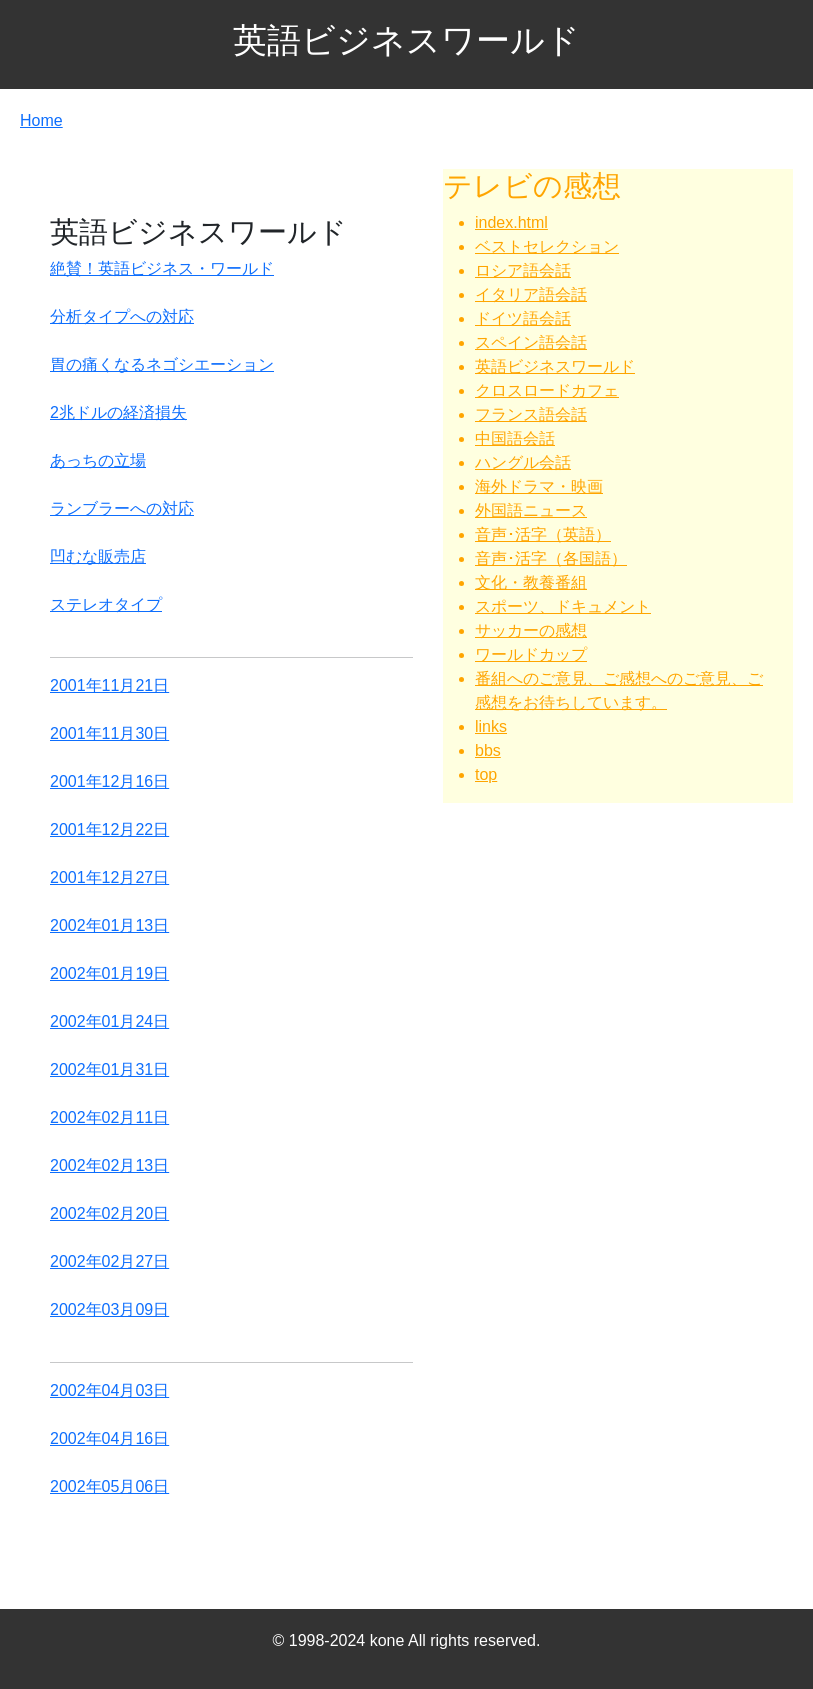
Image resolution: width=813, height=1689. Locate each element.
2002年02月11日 (109, 1117)
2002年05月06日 (109, 1486)
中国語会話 (515, 438)
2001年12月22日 (109, 829)
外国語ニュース (531, 510)
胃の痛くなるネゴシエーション (162, 364)
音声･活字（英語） (543, 534)
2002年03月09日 (109, 1309)
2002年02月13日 (109, 1165)
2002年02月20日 (109, 1213)
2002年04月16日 (109, 1438)
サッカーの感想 (531, 630)
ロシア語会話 (523, 270)
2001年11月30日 (109, 733)
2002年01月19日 (109, 973)
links (491, 726)
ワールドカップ (531, 654)
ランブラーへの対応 (122, 508)
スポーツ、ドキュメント (563, 606)
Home (41, 120)
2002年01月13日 (109, 925)
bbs (488, 750)
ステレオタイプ (106, 604)
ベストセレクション (547, 246)
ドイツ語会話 (523, 318)
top (486, 774)
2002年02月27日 (109, 1261)
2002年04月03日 (109, 1390)
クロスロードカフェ (547, 390)
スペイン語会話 (531, 342)
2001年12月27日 (109, 877)
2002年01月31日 (109, 1069)
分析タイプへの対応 (122, 316)
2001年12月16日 (109, 781)
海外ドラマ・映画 (539, 486)
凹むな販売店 (98, 556)
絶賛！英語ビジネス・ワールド (162, 268)
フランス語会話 (531, 414)
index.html (511, 222)
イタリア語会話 (531, 294)
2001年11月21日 (109, 685)
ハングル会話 (523, 462)
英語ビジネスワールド (555, 366)
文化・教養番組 (531, 582)
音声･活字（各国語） (551, 558)
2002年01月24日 (109, 1021)
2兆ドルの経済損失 (118, 412)
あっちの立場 (98, 460)
